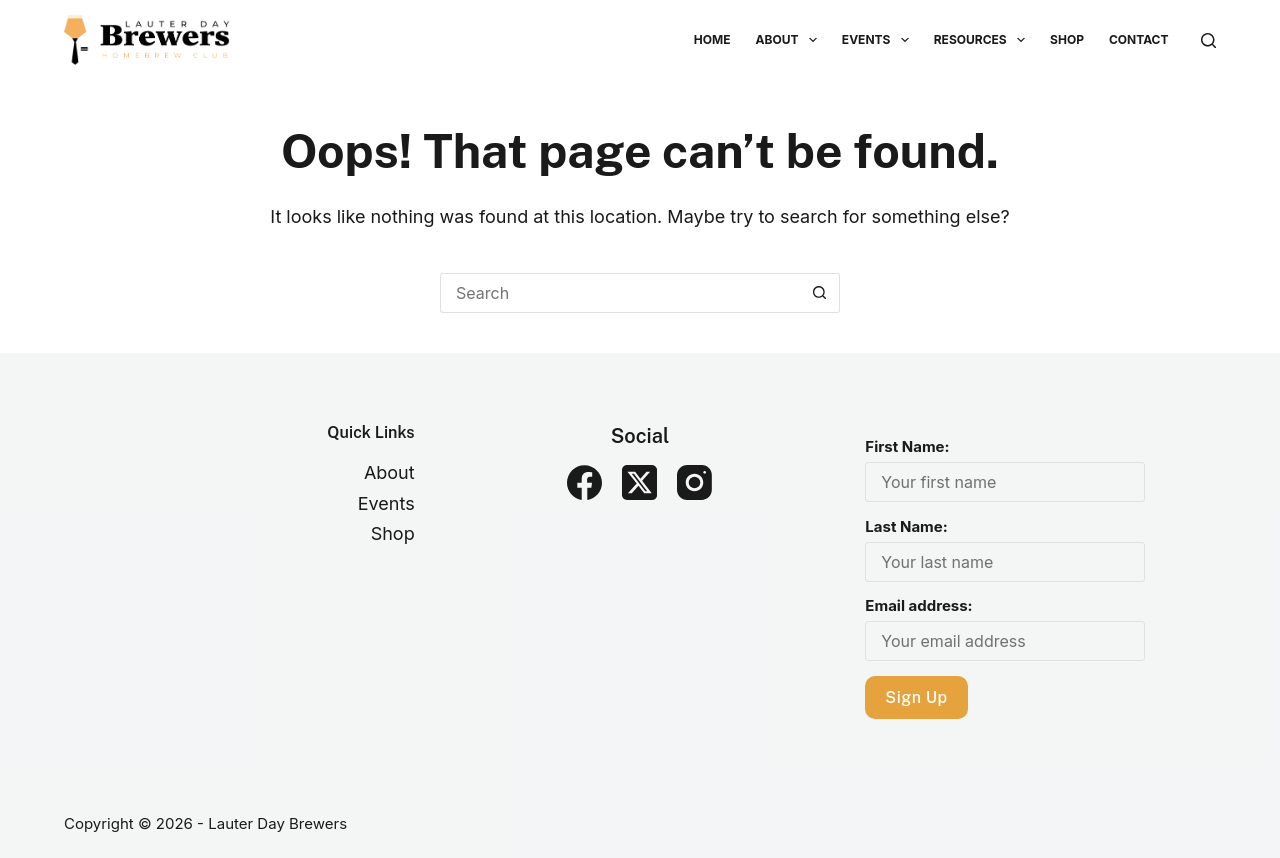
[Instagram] (694, 482)
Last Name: (906, 526)
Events (879, 40)
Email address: (918, 605)
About (790, 40)
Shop (1067, 39)
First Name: (907, 446)
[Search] (1208, 40)
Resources (983, 40)
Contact (1139, 39)
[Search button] (820, 293)
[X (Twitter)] (639, 482)
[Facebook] (584, 482)
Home (712, 39)
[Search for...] (620, 293)
